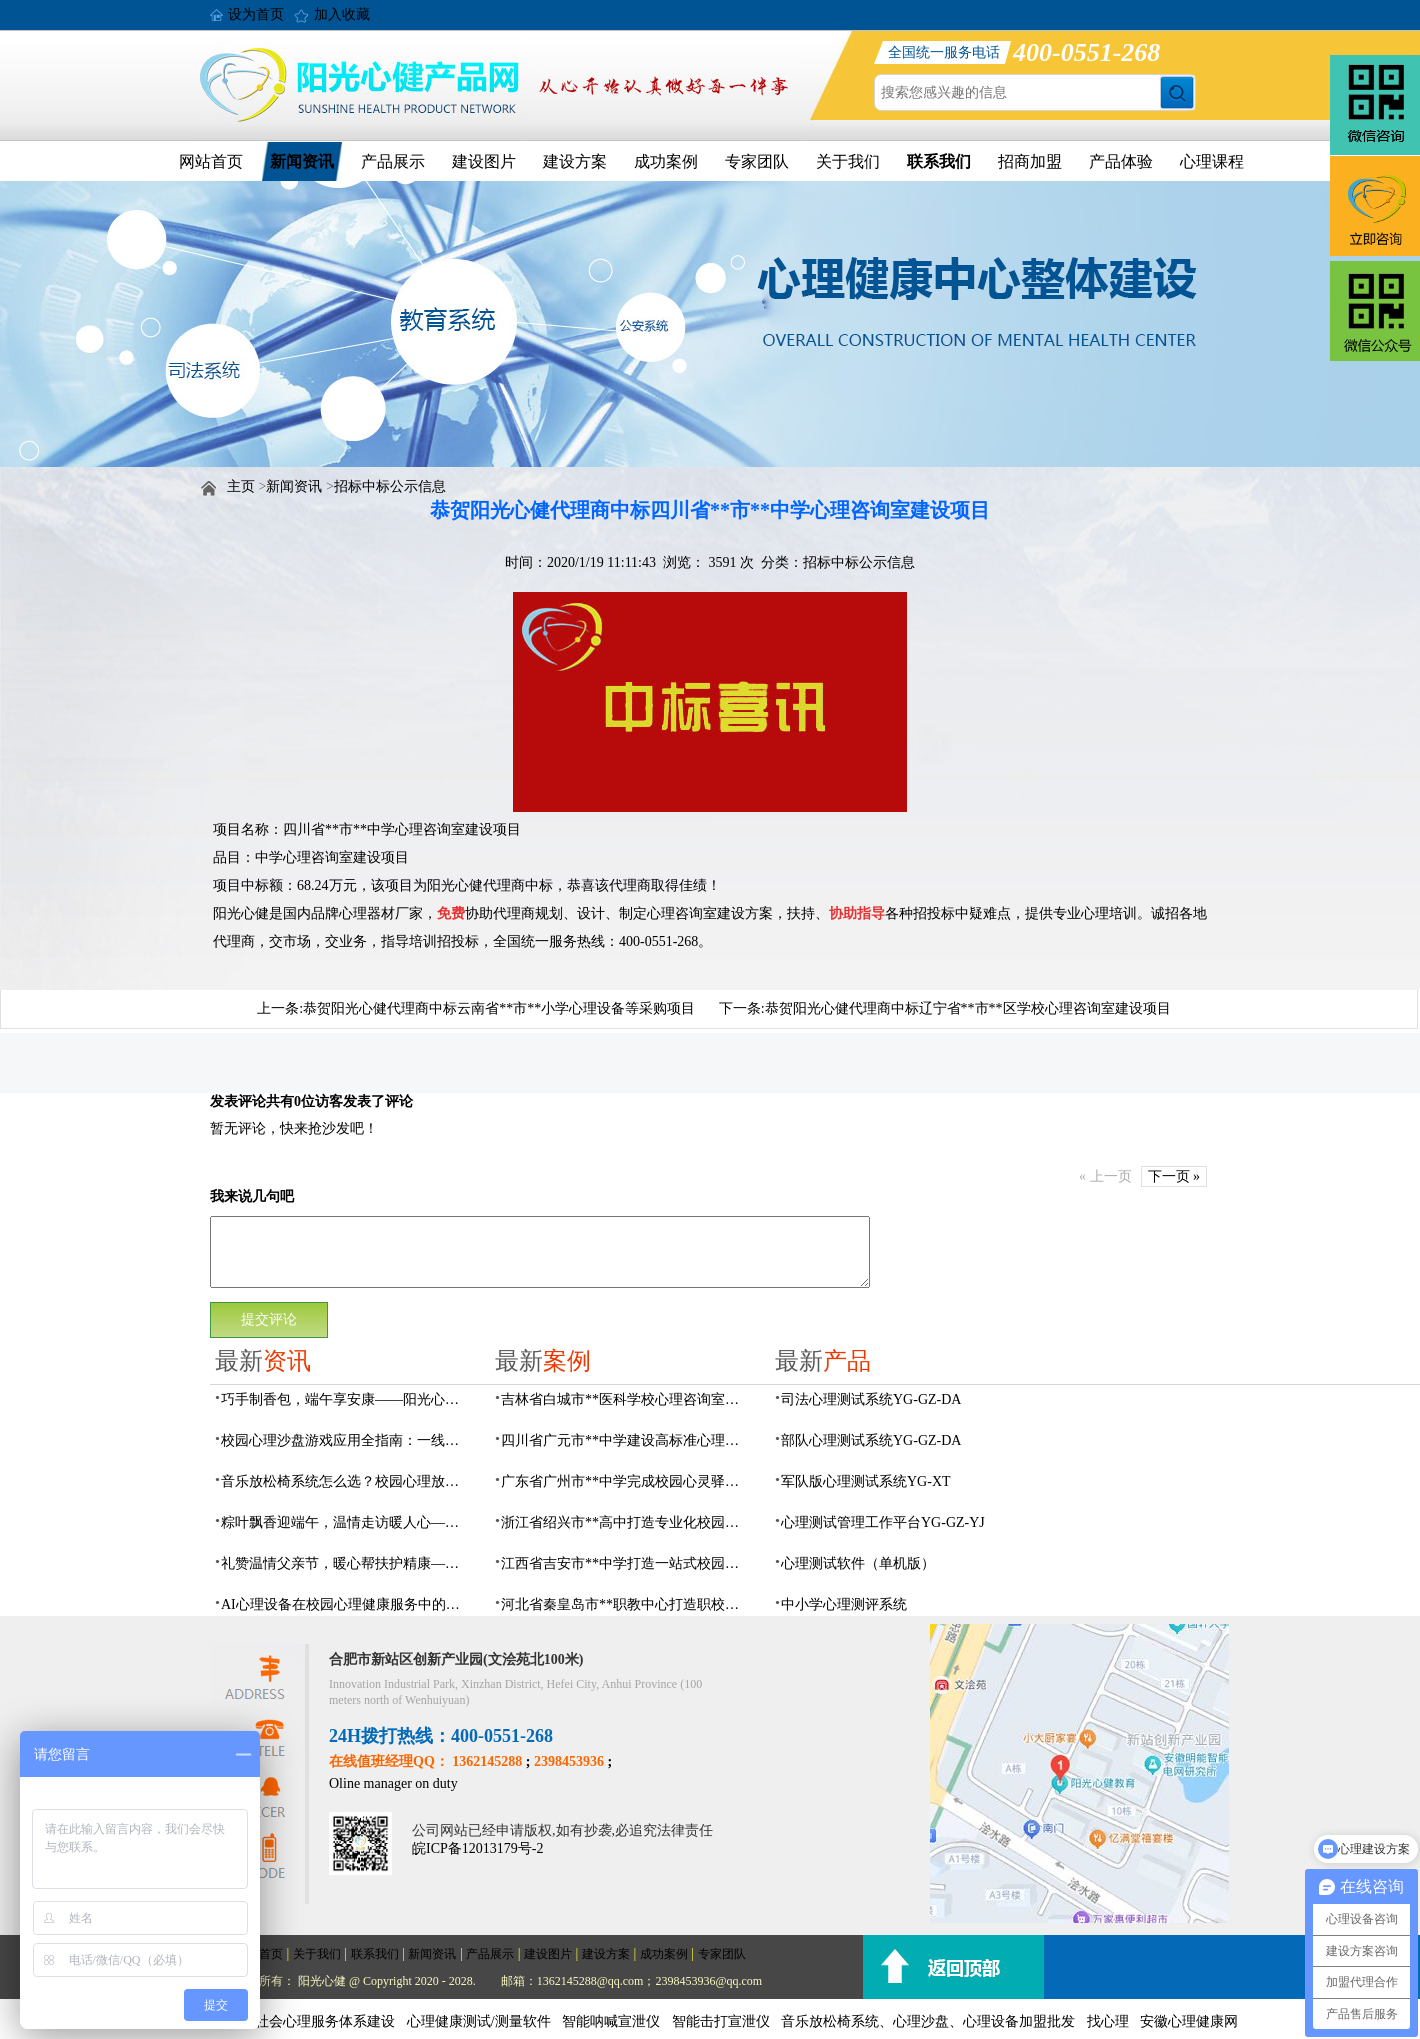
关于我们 (848, 161)
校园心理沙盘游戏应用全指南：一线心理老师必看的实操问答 (346, 1440)
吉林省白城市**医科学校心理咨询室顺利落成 (626, 1399)
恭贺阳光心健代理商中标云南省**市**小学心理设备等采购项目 (499, 1008)
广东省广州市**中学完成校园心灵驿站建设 (626, 1481)
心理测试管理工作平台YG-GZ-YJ (883, 1522)
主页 (241, 486)
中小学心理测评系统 (844, 1604)
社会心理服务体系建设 (325, 2021)
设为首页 (256, 14)
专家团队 (757, 161)
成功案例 (666, 161)
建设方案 (575, 161)
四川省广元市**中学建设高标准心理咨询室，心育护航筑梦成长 (626, 1440)
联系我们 (939, 161)
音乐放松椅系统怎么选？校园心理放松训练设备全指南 (346, 1481)
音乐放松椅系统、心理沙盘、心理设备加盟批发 (928, 2021)
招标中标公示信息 (390, 486)
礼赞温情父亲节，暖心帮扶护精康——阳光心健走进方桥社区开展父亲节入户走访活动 (346, 1563)
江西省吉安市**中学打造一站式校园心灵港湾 (626, 1563)
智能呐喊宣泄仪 (611, 2021)
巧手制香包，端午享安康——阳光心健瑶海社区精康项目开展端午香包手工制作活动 (346, 1399)
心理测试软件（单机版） (858, 1563)
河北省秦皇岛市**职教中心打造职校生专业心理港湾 (626, 1604)
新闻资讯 (302, 161)
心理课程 (1212, 161)
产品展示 (393, 161)
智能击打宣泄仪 (721, 2021)
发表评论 (238, 1101)
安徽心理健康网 (1189, 2021)
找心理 (1108, 2021)
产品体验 (1121, 161)
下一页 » (1174, 1176)
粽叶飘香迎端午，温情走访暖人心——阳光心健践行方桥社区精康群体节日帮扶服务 (346, 1522)
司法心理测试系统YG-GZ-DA (871, 1399)
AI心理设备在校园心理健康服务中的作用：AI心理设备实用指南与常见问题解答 (346, 1604)
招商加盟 (1030, 161)
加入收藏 (342, 14)
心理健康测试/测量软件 (479, 2021)
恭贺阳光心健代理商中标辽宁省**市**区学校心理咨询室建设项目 (968, 1008)
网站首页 (211, 161)
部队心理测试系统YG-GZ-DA (871, 1440)
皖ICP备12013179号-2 (477, 1848)
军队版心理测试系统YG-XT (866, 1481)
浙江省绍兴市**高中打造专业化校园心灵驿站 (626, 1522)
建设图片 (484, 161)
